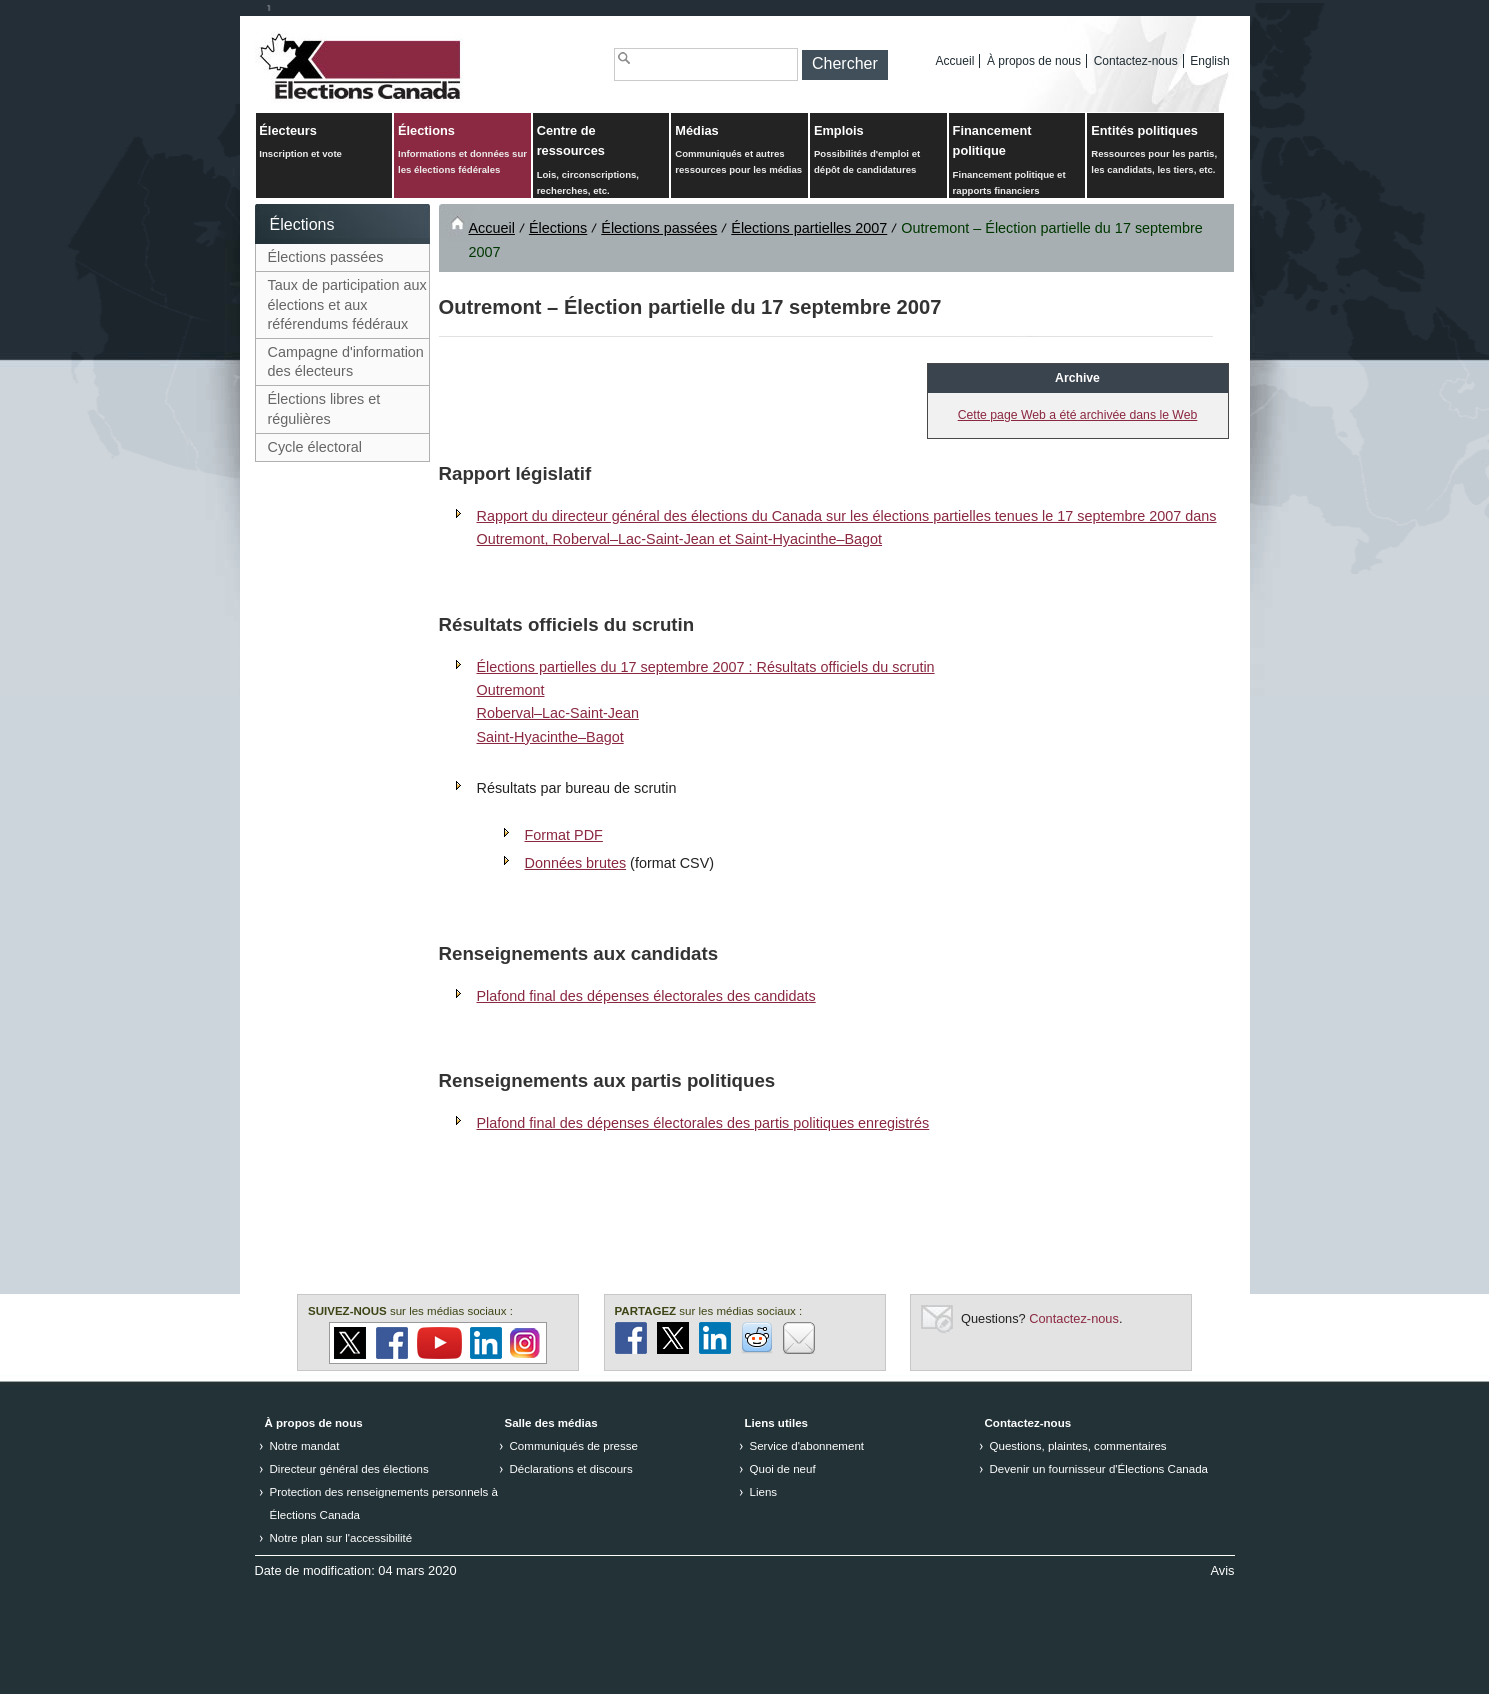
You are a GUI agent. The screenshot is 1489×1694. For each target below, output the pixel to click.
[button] (845, 65)
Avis (1223, 1570)
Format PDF (564, 835)
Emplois (878, 150)
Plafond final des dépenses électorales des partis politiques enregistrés (703, 1123)
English (1209, 61)
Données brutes (576, 863)
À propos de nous (1034, 61)
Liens (764, 1492)
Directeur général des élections (349, 1469)
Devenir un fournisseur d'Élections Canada (1099, 1469)
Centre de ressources (601, 161)
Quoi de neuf (783, 1469)
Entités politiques (1155, 150)
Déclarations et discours (571, 1469)
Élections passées (326, 257)
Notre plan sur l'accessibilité (341, 1538)
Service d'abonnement (807, 1446)
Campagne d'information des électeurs (346, 361)
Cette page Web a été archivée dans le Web (1078, 415)
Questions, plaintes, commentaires (1078, 1446)
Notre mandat (305, 1446)
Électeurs (323, 142)
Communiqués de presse (574, 1446)
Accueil (955, 61)
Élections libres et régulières (324, 408)
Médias (739, 150)
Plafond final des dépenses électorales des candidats (646, 996)
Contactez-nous (1136, 61)
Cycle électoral (315, 447)
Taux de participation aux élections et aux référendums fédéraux (347, 304)
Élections (462, 150)
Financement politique (1017, 161)
